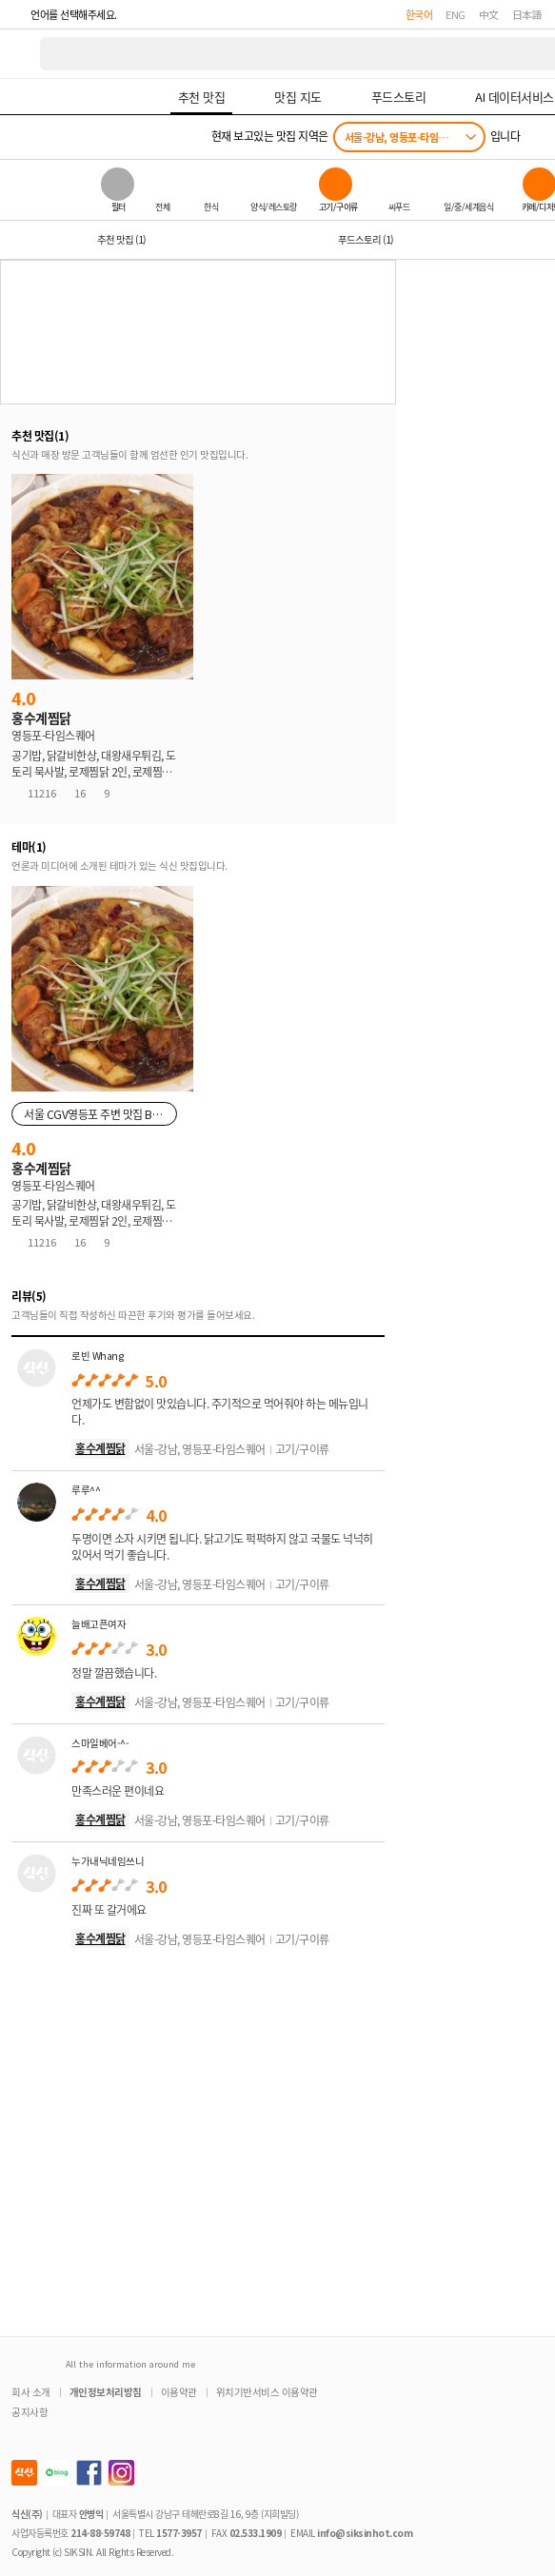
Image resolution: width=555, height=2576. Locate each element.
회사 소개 (30, 2392)
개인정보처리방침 (105, 2392)
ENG (456, 14)
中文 (489, 14)
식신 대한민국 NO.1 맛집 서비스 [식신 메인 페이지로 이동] (21, 53)
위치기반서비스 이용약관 (267, 2392)
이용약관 (179, 2392)
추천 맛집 (121, 239)
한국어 (419, 14)
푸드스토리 (365, 239)
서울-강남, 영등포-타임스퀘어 (405, 137)
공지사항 (29, 2412)
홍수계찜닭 (100, 1448)
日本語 (527, 14)
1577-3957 (179, 2533)
